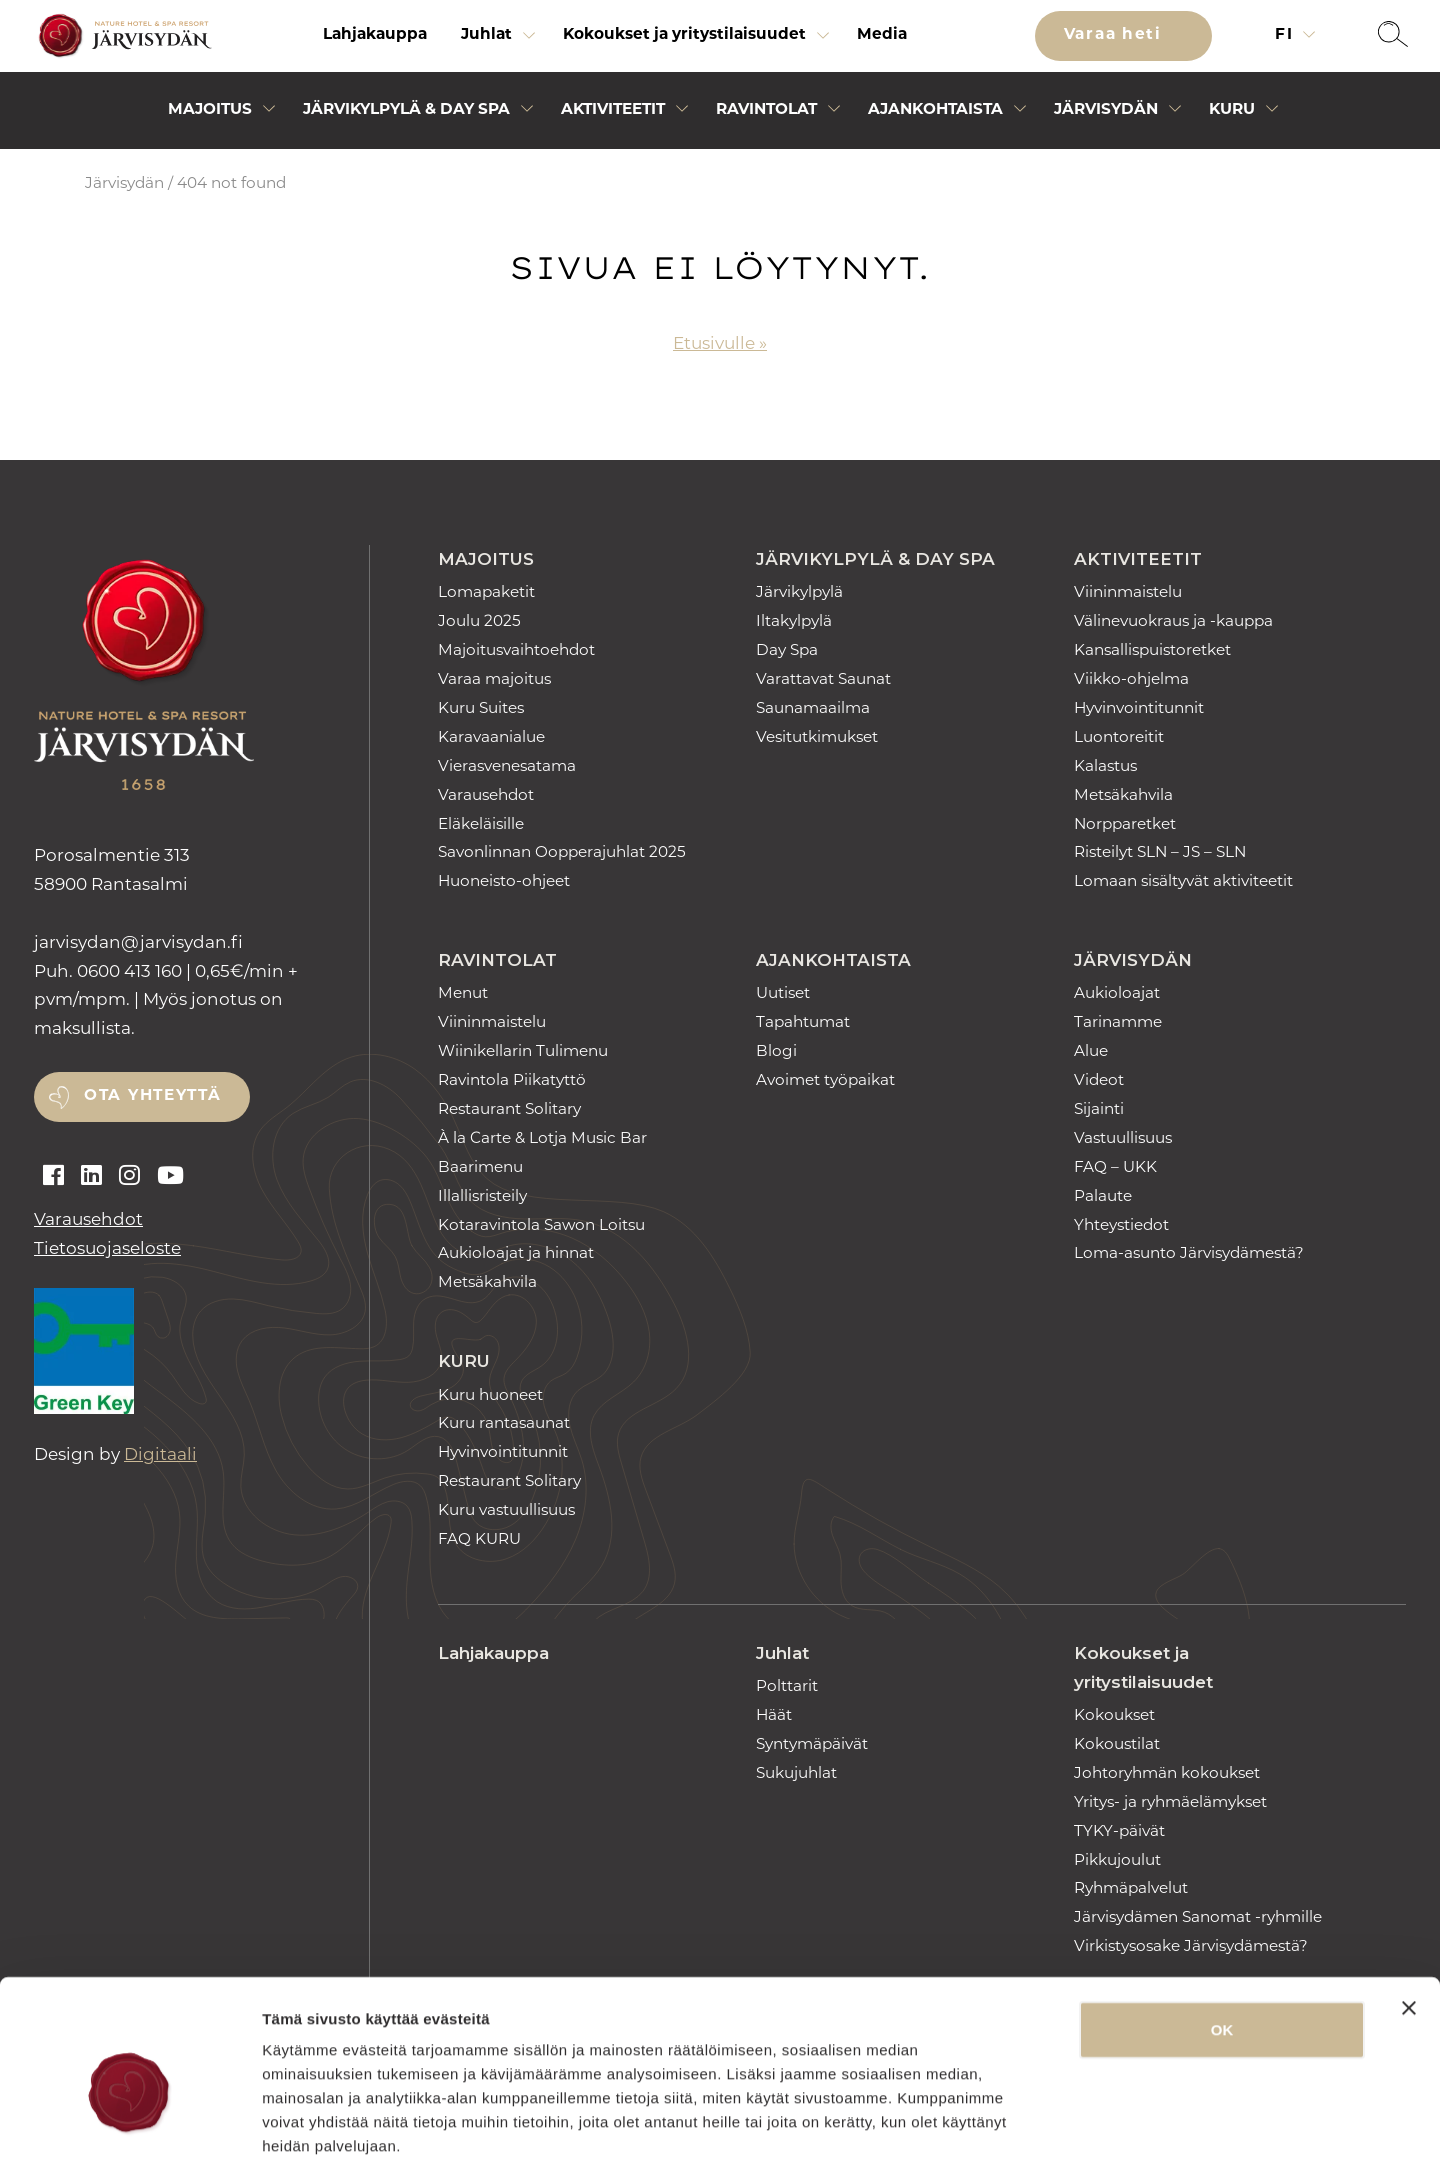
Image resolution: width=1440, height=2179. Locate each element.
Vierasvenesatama (507, 765)
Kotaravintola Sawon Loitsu (541, 1224)
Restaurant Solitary (509, 1108)
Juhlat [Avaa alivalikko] (486, 35)
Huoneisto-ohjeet (504, 880)
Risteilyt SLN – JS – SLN (1160, 851)
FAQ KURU (479, 1538)
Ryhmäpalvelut (1131, 1887)
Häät (774, 1714)
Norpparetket (1125, 823)
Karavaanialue (491, 736)
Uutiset (783, 992)
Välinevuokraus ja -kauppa (1173, 620)
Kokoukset (1114, 1714)
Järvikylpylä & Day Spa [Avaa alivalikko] (406, 110)
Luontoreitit (1119, 736)
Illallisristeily (482, 1195)
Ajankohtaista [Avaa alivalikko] (935, 110)
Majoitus (486, 559)
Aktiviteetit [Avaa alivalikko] (613, 110)
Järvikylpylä (799, 591)
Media (882, 35)
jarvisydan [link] (138, 942)
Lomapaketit (486, 591)
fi (1287, 35)
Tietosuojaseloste (107, 1248)
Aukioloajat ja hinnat (516, 1252)
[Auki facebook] (53, 1176)
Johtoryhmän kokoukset (1167, 1772)
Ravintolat (497, 960)
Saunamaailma (813, 707)
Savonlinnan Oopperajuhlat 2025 (562, 851)
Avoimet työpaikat (825, 1079)
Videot (1099, 1079)
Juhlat (782, 1653)
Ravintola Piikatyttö (512, 1079)
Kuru (464, 1361)
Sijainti (1099, 1108)
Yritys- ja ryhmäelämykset (1170, 1801)
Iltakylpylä (794, 620)
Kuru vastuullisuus (506, 1509)
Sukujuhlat (796, 1772)
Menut (463, 992)
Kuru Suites (481, 707)
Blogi (776, 1050)
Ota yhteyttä (152, 1096)
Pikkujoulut (1117, 1859)
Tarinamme (1118, 1021)
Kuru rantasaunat (504, 1422)
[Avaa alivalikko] (529, 41)
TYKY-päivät (1119, 1830)
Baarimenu (480, 1166)
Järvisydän (124, 182)
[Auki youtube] (170, 1176)
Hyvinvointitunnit (1139, 707)
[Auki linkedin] (91, 1176)
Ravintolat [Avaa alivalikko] (766, 110)
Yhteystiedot (1121, 1224)
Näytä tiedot (1069, 2139)
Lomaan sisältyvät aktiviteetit (1183, 880)
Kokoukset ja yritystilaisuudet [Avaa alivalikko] (684, 35)
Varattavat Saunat (823, 678)
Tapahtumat (803, 1021)
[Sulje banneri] (1409, 1921)
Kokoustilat (1117, 1743)
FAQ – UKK (1115, 1166)
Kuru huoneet (490, 1394)
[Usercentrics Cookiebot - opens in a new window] (129, 2140)
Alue (1091, 1050)
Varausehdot (88, 1219)
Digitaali (160, 1454)
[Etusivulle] (122, 36)
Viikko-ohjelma (1131, 678)
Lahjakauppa (375, 35)
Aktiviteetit (1138, 559)
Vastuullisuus (1123, 1137)
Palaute (1103, 1195)
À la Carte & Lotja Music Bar (542, 1137)
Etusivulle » (720, 343)
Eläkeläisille (481, 823)
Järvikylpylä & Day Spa (875, 559)
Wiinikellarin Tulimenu (523, 1050)
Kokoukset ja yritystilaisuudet (1143, 1667)
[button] (1393, 36)
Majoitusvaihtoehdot (516, 649)
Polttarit (787, 1685)
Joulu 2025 (479, 620)
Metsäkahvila (1123, 794)
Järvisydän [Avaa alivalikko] (1106, 110)
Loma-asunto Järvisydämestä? (1189, 1252)
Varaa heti (1116, 35)
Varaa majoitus (494, 678)
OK (1222, 1942)
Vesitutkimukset (817, 736)
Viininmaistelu (1128, 591)
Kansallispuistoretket (1152, 649)
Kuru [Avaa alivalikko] (1232, 110)
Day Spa (787, 649)
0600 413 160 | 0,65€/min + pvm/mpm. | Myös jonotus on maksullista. (166, 1000)
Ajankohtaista (833, 960)
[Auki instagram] (129, 1176)
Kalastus (1105, 765)
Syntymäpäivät (812, 1743)
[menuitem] (375, 36)
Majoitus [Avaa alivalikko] (210, 110)
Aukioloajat (1117, 992)
